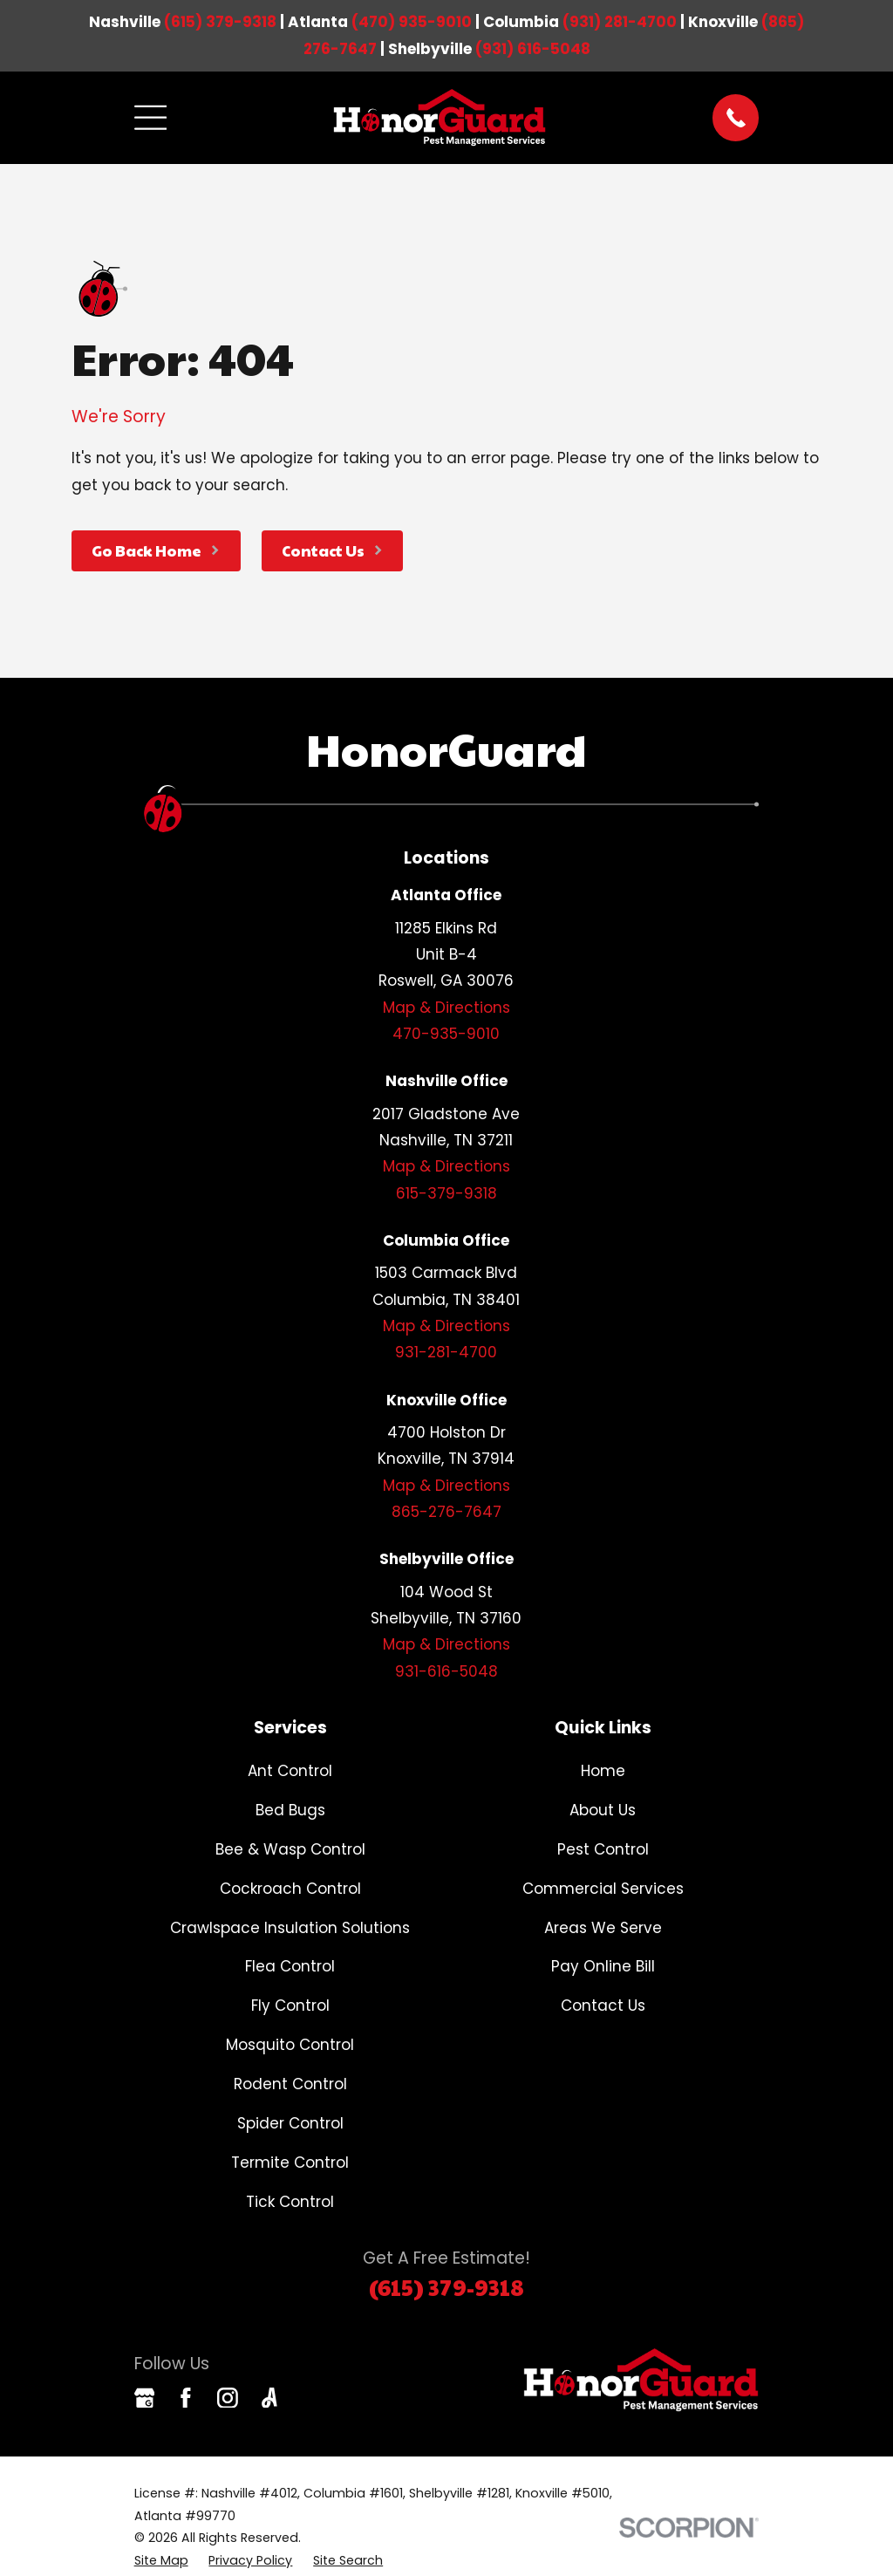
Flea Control (290, 1966)
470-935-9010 (446, 1033)
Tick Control (290, 2201)
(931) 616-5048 (532, 48)
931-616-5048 (446, 1671)
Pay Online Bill (603, 1966)
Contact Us (603, 2005)
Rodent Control (290, 2084)
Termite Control (290, 2162)
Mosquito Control (290, 2044)
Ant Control (290, 1770)
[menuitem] (161, 2561)
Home (603, 1770)
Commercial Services (603, 1888)
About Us (602, 1810)
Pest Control (603, 1849)
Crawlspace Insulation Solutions (290, 1927)
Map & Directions (446, 1007)
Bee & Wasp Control (290, 1849)
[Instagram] (227, 2398)
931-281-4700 (446, 1352)
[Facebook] (185, 2398)
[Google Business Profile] (144, 2398)
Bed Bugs (290, 1810)
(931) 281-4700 (619, 21)
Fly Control (290, 2005)
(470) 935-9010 (411, 21)
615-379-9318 (446, 1193)
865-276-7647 (446, 1511)
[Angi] (269, 2398)
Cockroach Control (290, 1888)
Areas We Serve (603, 1927)
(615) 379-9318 (220, 21)
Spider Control (290, 2123)
